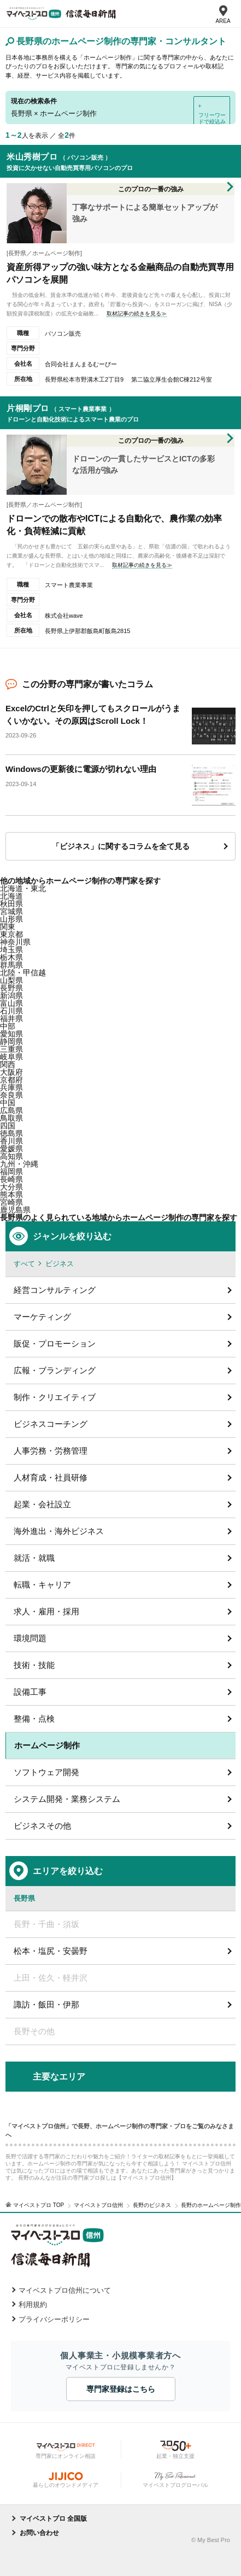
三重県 (11, 1049)
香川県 (11, 1141)
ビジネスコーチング (50, 1423)
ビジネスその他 (42, 1825)
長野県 (11, 987)
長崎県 (11, 1179)
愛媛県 (11, 1148)
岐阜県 (11, 1056)
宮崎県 (11, 1202)
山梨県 (11, 980)
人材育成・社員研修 (50, 1477)
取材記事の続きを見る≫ (137, 314)
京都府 (11, 1079)
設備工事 (30, 1691)
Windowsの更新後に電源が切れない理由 (80, 769)
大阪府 (11, 1072)
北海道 (11, 896)
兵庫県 (11, 1087)
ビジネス (59, 1264)
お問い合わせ (39, 2533)
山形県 (11, 919)
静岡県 (11, 1041)
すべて (24, 1264)
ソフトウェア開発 (46, 1772)
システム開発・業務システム (67, 1799)
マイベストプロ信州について (65, 2290)
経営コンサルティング (55, 1290)
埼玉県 (11, 949)
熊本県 (11, 1194)
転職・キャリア (42, 1584)
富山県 (11, 1003)
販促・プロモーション (55, 1343)
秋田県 (11, 903)
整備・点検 (34, 1718)
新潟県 (11, 995)
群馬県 (11, 965)
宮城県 (11, 911)
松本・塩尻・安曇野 (50, 1951)
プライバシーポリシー (54, 2319)
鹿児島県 (15, 1209)
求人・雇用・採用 (46, 1611)
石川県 (11, 1010)
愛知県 (11, 1033)
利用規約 (33, 2304)
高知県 (11, 1156)
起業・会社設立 (42, 1504)
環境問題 (30, 1638)
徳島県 (11, 1133)
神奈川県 (15, 942)
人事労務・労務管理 (50, 1450)
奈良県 (11, 1095)
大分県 (11, 1186)
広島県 (11, 1110)
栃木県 (11, 957)
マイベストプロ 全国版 (53, 2518)
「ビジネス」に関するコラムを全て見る (121, 846)
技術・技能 (34, 1665)
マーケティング (42, 1316)
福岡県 (11, 1171)
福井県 (11, 1018)
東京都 (11, 934)
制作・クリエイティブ (55, 1397)
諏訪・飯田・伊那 (46, 2004)
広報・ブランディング (55, 1370)
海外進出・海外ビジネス (59, 1531)
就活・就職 (34, 1557)
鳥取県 (11, 1118)
